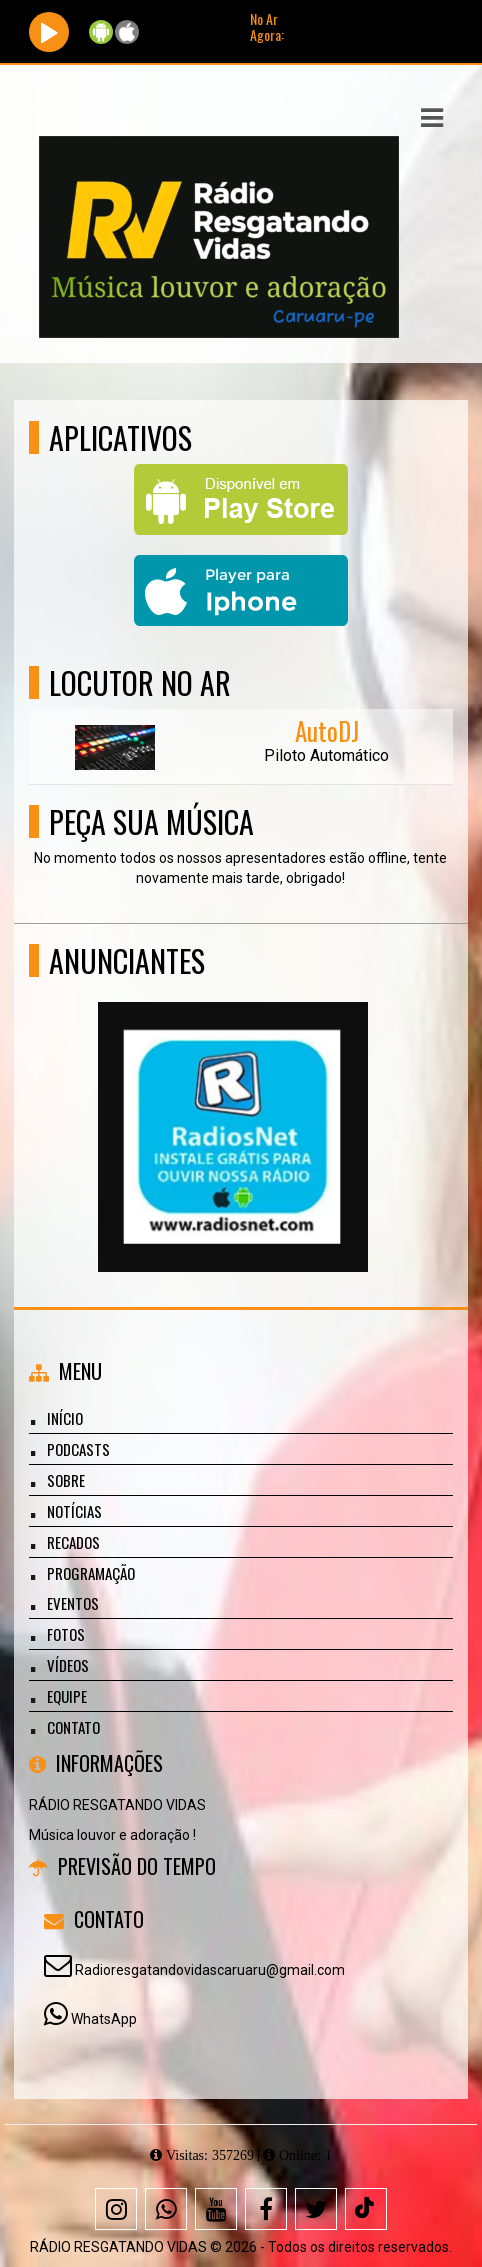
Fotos (66, 1634)
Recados (73, 1542)
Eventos (73, 1603)
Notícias (74, 1511)
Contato (73, 1727)
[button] (432, 118)
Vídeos (68, 1665)
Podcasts (78, 1449)
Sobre (66, 1480)
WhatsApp (104, 2019)
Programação (91, 1573)
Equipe (67, 1696)
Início (65, 1418)
